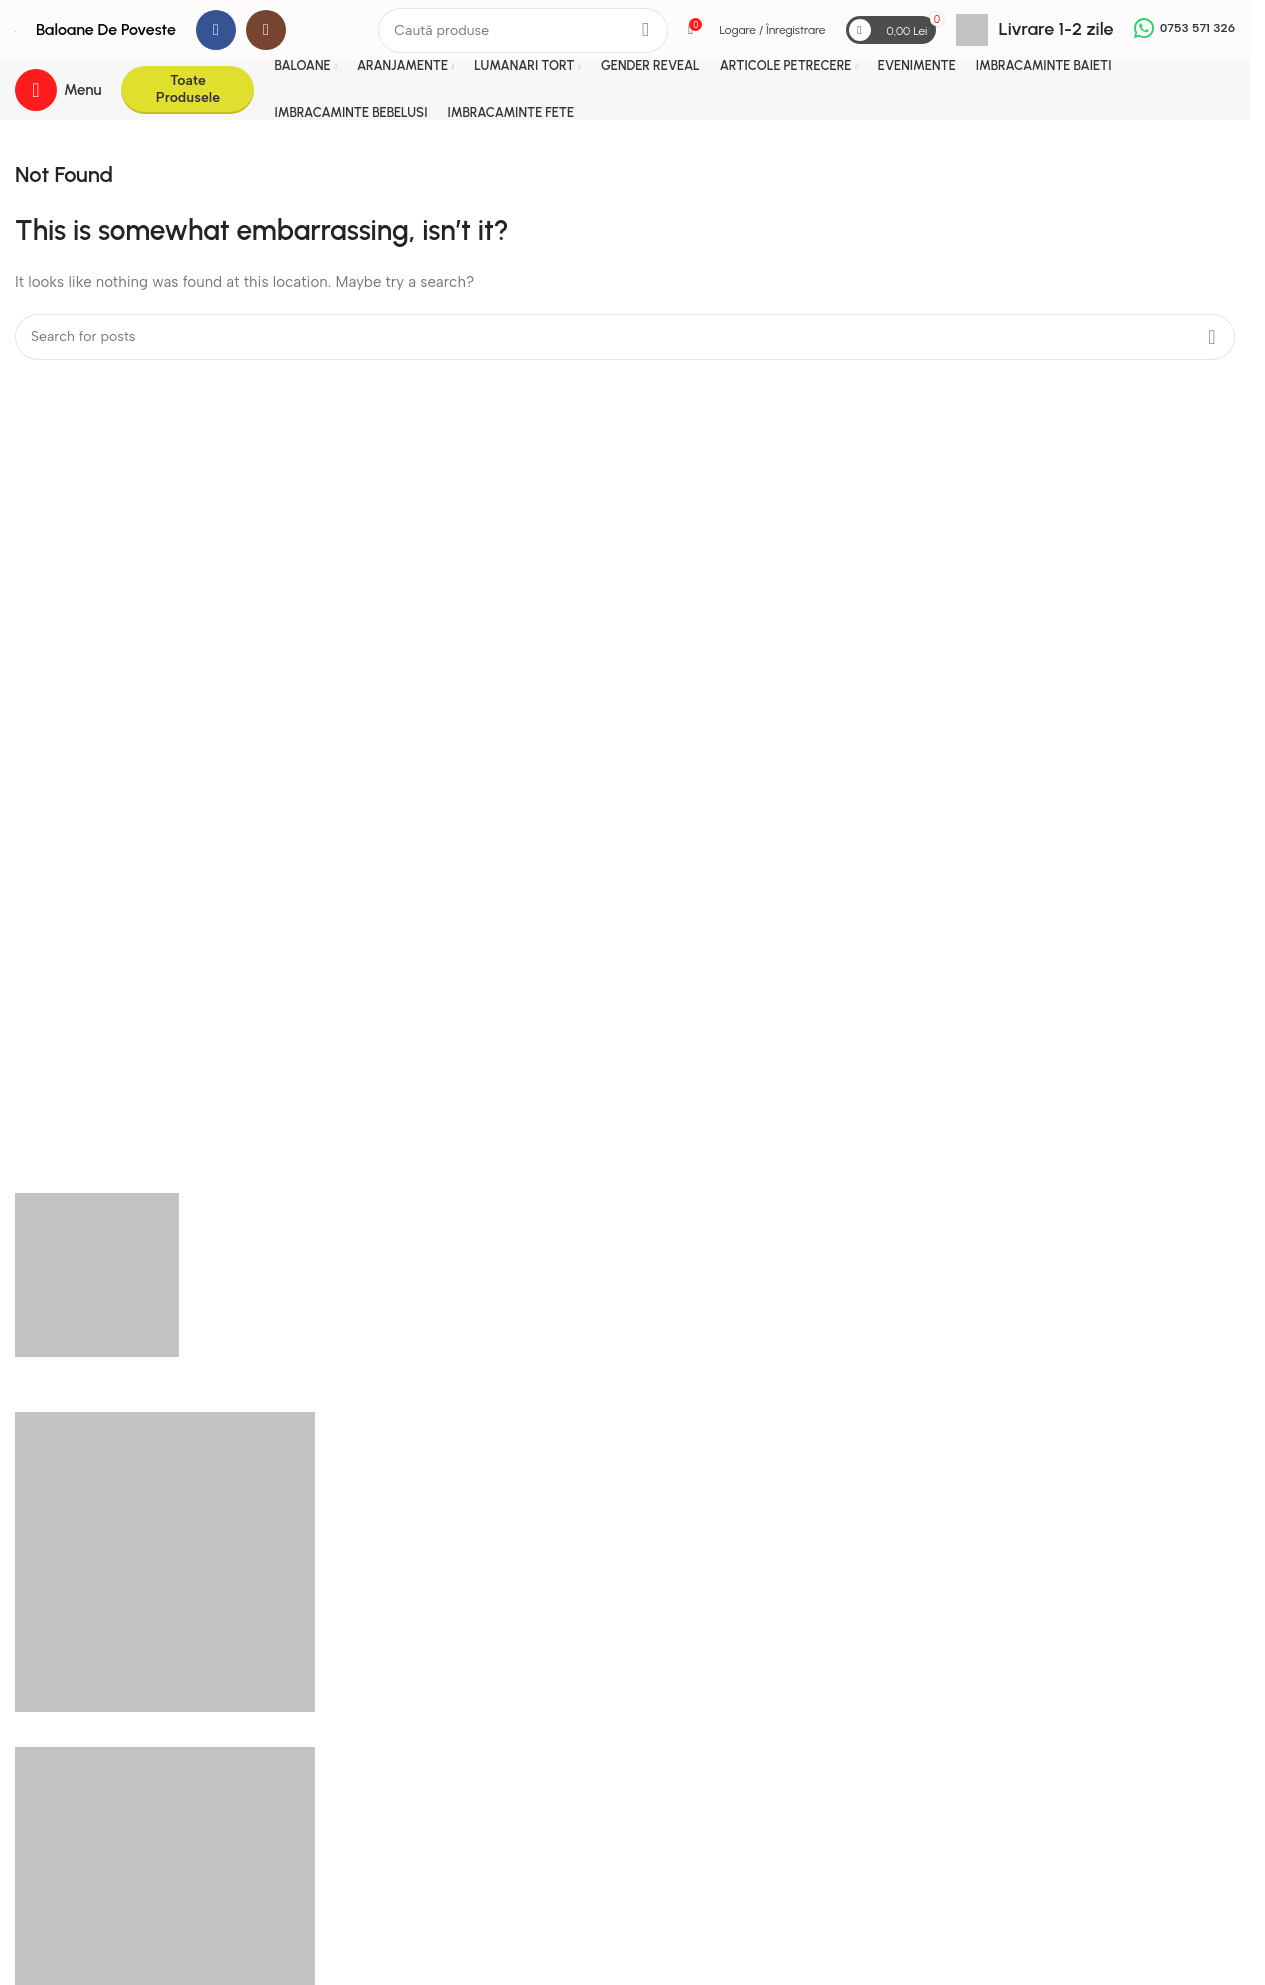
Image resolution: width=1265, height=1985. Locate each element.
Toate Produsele (188, 89)
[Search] (523, 30)
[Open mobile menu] (58, 90)
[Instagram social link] (266, 30)
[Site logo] (15, 30)
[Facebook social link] (216, 30)
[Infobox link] (1034, 30)
